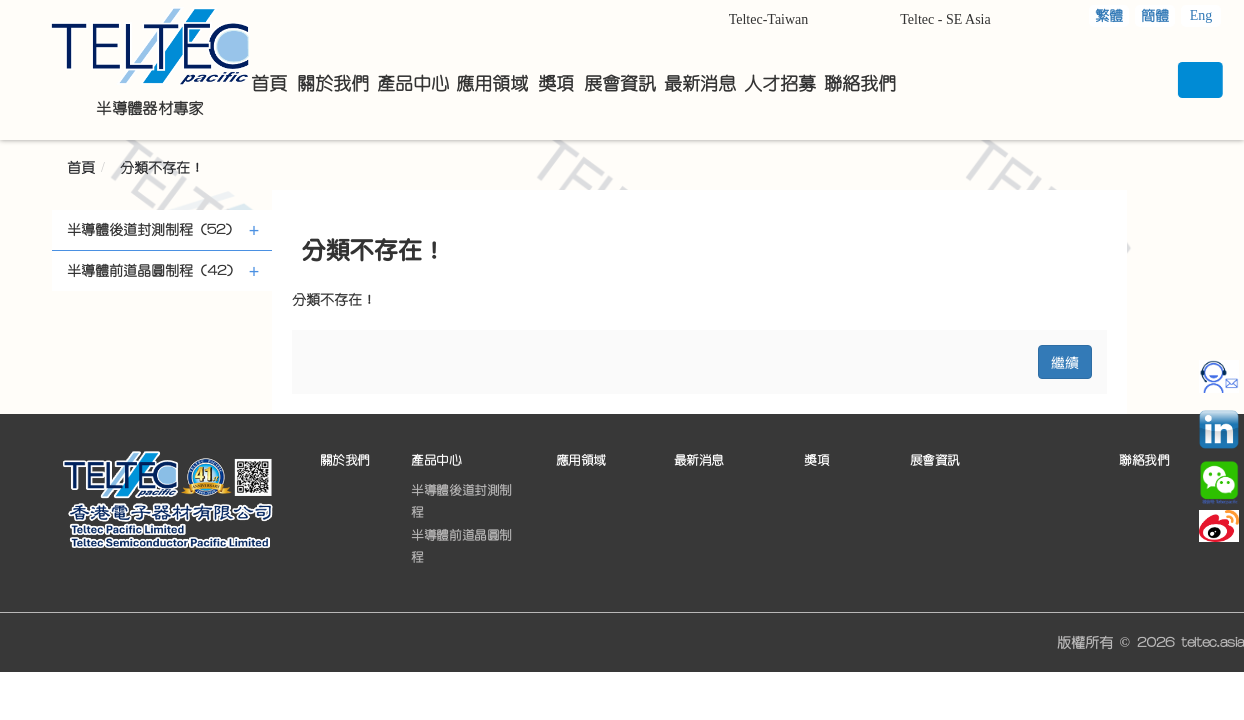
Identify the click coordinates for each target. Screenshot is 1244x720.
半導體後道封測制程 (461, 501)
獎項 (816, 460)
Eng (1201, 15)
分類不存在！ (162, 168)
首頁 (81, 168)
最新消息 (699, 460)
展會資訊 (935, 460)
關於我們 (345, 460)
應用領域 (581, 460)
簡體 (1155, 16)
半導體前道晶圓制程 (461, 546)
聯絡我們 (1144, 460)
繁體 (1109, 16)
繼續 (1065, 361)
